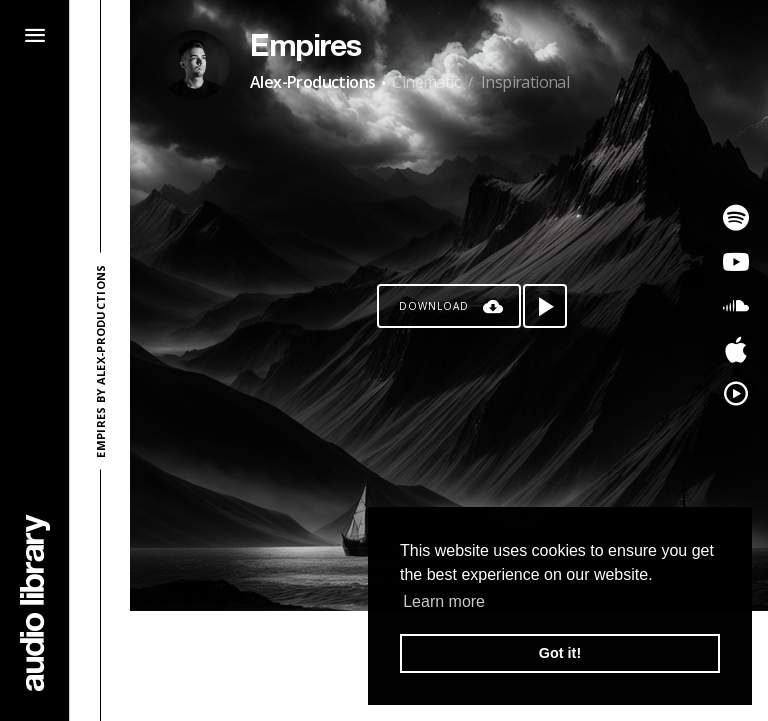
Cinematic (426, 82)
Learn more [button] (444, 601)
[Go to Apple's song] (736, 350)
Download (434, 306)
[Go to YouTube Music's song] (736, 394)
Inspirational (525, 82)
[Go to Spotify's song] (736, 218)
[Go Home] (35, 602)
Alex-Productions (312, 82)
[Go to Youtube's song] (736, 262)
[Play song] (545, 306)
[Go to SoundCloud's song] (736, 306)
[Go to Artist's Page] (195, 65)
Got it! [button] (560, 653)
